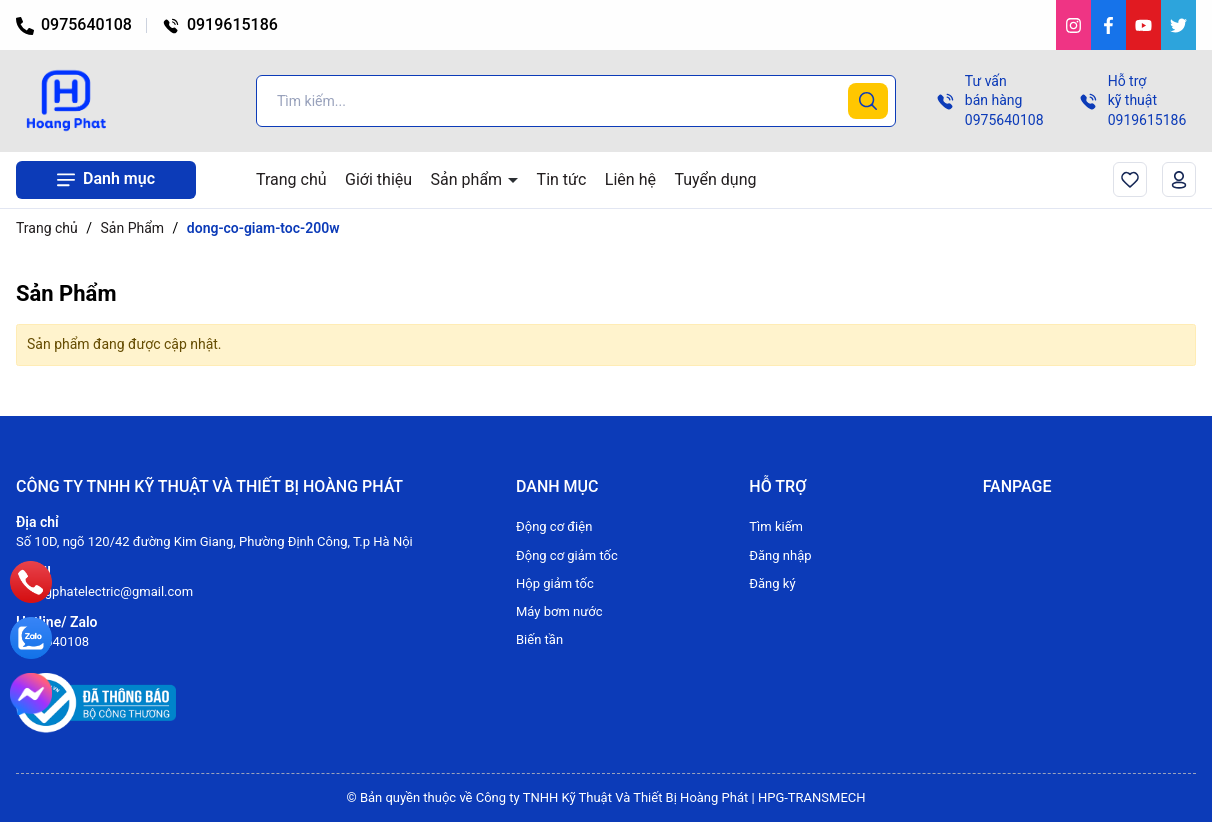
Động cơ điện (554, 526)
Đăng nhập (780, 555)
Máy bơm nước (559, 611)
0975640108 (74, 24)
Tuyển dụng (715, 179)
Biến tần (539, 639)
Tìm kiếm (776, 526)
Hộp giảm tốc (555, 583)
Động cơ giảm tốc (567, 555)
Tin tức (562, 179)
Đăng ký (772, 583)
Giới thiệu (378, 179)
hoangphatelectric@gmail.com (104, 591)
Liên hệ (630, 179)
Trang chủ (291, 179)
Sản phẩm (469, 179)
